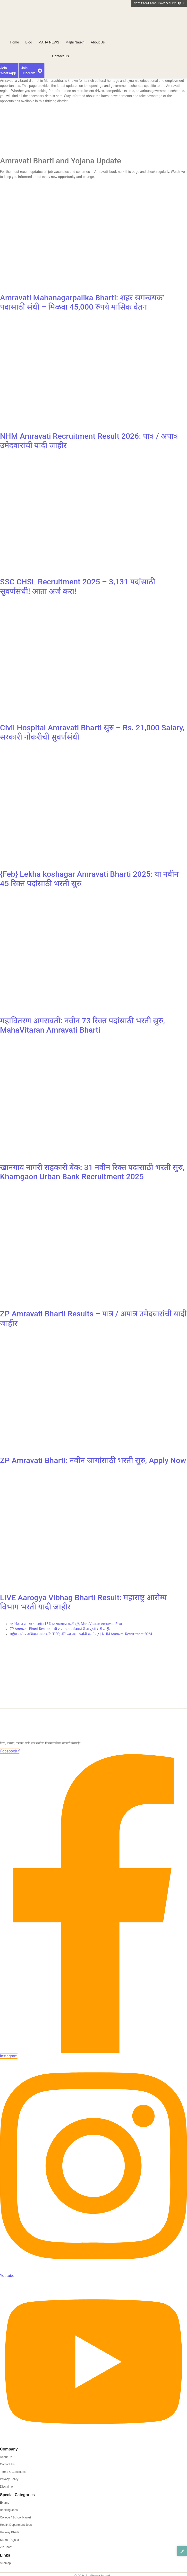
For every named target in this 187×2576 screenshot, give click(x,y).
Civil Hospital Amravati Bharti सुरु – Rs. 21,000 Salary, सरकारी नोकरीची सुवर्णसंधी (92, 732)
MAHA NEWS (48, 42)
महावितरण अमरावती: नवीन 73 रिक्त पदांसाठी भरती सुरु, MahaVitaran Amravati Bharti (82, 1025)
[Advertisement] (93, 130)
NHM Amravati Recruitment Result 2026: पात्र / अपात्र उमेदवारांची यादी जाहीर (89, 440)
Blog (28, 42)
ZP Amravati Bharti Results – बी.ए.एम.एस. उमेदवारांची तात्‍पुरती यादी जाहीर (60, 1629)
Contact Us (60, 56)
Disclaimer (7, 2486)
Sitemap (5, 2562)
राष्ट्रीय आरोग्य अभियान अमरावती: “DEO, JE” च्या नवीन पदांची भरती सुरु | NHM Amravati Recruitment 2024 (81, 1634)
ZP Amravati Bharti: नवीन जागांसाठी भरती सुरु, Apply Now (93, 1460)
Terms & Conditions (12, 2472)
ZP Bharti (6, 2546)
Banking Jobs (8, 2509)
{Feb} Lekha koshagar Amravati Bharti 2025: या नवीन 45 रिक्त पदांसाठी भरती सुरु (89, 878)
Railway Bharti (9, 2532)
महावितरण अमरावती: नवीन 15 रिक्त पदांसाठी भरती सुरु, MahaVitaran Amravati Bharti (67, 1624)
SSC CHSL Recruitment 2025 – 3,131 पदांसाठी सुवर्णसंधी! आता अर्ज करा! (77, 586)
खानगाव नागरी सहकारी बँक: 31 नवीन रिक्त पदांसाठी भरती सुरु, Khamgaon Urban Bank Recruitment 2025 (92, 1172)
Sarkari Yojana (9, 2539)
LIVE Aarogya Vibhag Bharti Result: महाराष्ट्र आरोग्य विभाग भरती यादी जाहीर (83, 1602)
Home (14, 42)
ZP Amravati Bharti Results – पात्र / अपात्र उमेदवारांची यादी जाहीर (93, 1318)
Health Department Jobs (15, 2524)
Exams (4, 2502)
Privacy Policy (9, 2479)
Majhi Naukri (75, 42)
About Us (98, 42)
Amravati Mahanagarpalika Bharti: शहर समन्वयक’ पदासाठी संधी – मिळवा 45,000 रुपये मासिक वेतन (82, 302)
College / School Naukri (15, 2517)
